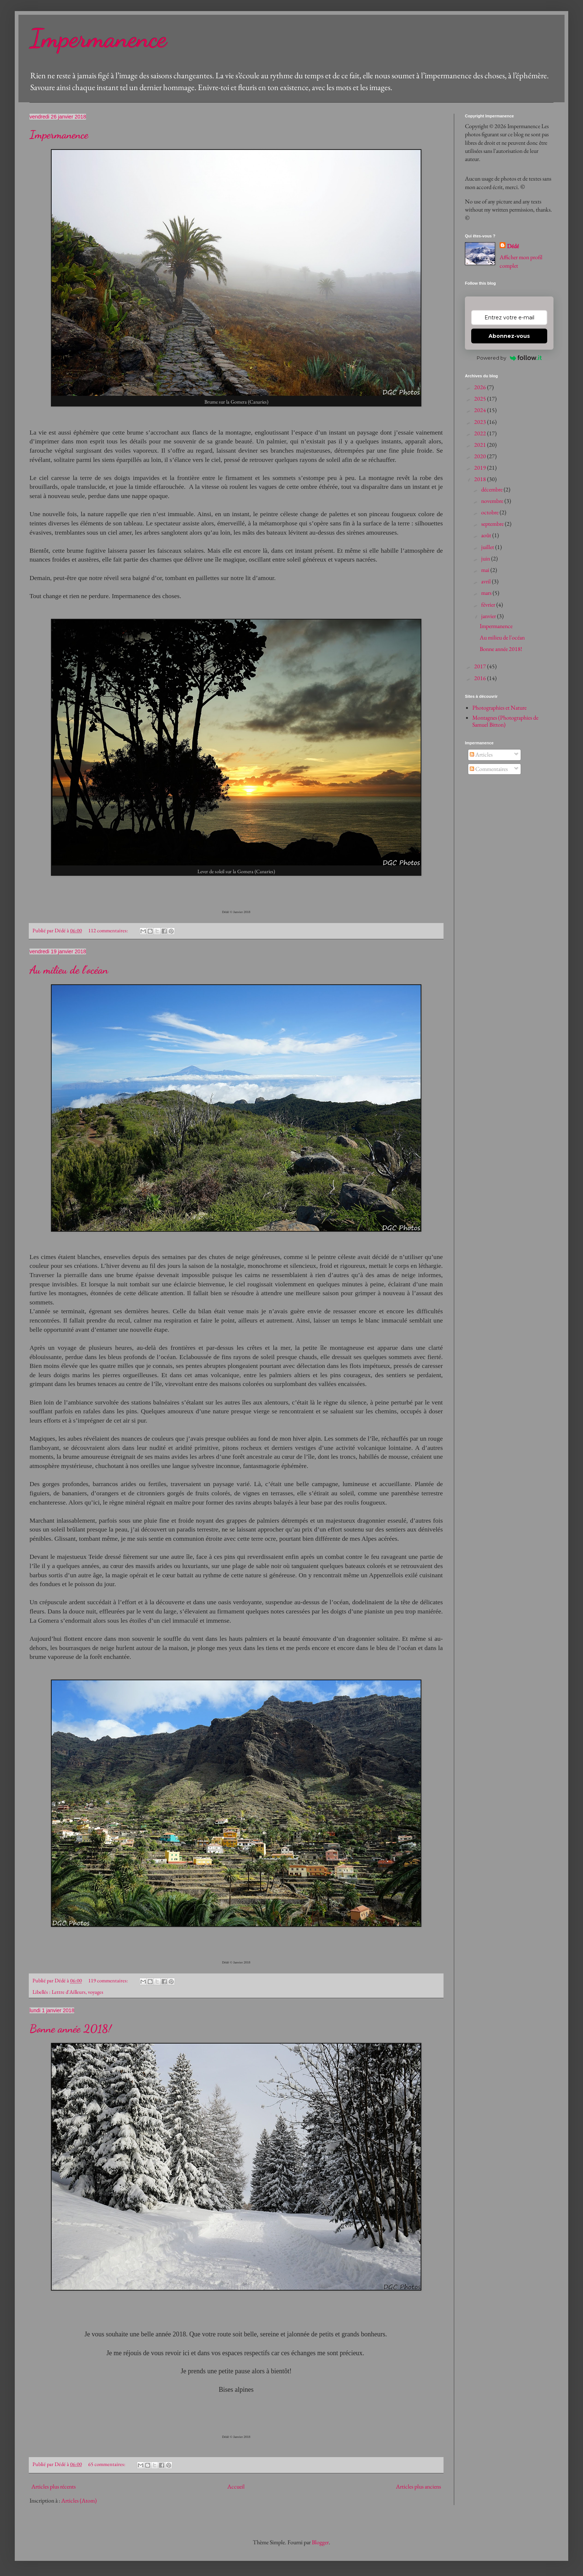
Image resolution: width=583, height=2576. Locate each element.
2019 (480, 467)
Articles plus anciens (418, 2486)
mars (487, 593)
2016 (480, 678)
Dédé (513, 246)
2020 (480, 456)
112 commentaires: (108, 930)
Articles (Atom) (79, 2500)
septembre (493, 524)
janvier (489, 616)
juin (486, 558)
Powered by (509, 358)
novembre (492, 501)
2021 (480, 445)
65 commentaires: (107, 2463)
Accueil (236, 2486)
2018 (480, 479)
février (488, 604)
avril (486, 581)
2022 (480, 433)
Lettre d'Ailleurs (69, 1991)
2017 (480, 666)
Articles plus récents (53, 2486)
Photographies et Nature (499, 707)
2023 (480, 422)
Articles (481, 754)
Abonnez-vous (509, 336)
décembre (492, 489)
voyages (95, 1991)
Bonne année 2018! (70, 2028)
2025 (480, 398)
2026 (480, 387)
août (486, 535)
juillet (488, 547)
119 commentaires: (108, 1980)
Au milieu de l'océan (69, 969)
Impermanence (98, 38)
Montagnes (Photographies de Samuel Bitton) (505, 721)
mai (485, 570)
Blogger (320, 2542)
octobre (490, 512)
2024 (480, 410)
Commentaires (489, 769)
